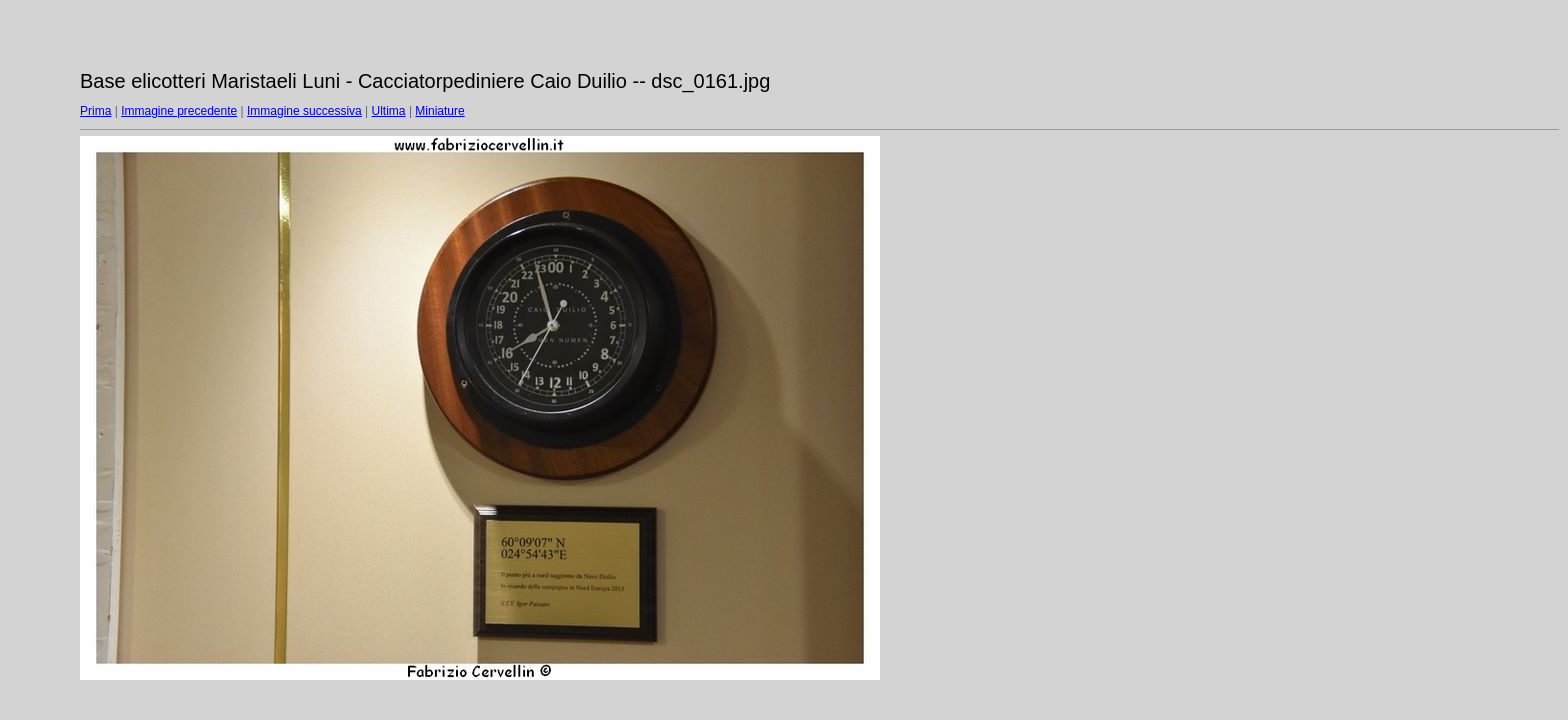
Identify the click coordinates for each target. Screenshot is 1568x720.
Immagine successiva (304, 111)
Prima (95, 111)
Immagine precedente (179, 111)
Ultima (389, 111)
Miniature (439, 111)
